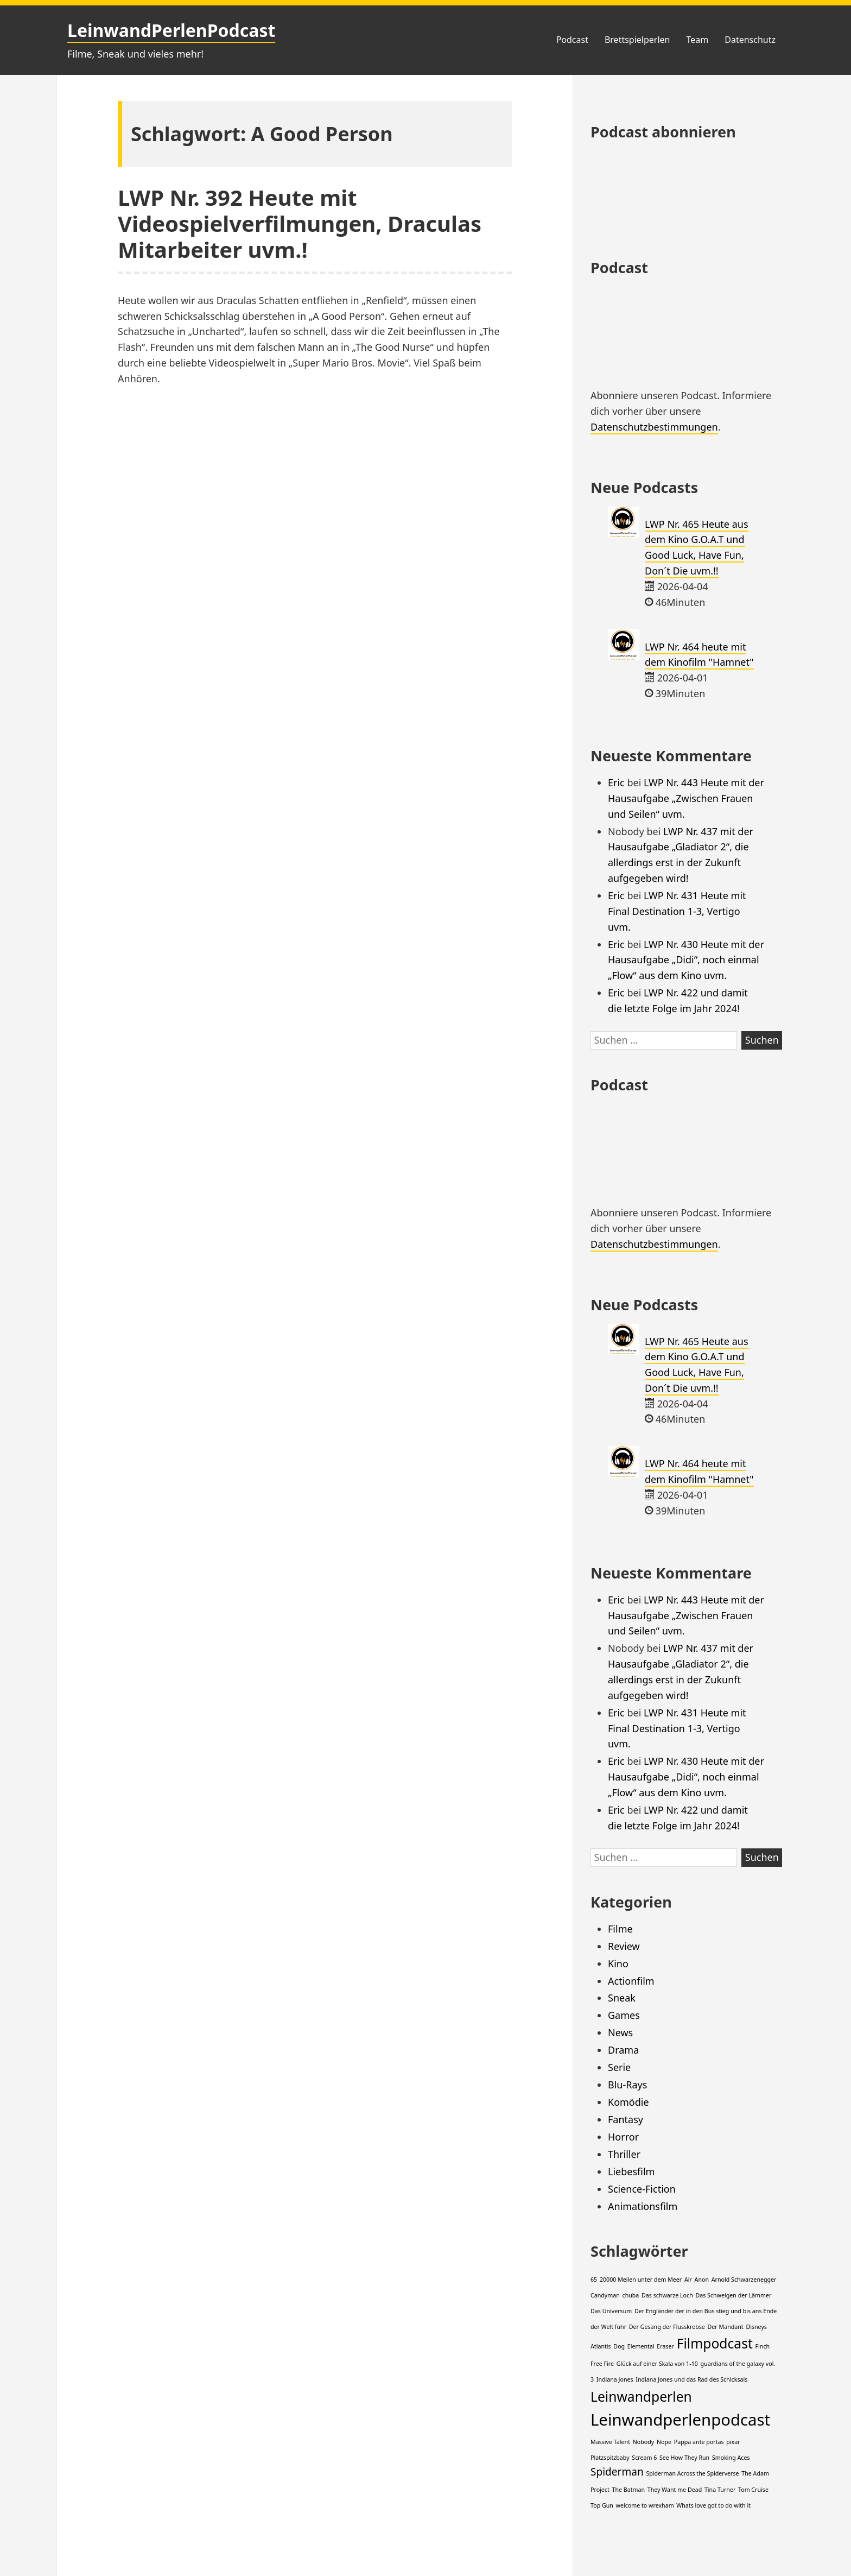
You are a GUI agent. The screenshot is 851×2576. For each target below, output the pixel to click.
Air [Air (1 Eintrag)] (688, 2279)
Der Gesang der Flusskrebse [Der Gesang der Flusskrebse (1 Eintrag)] (667, 2327)
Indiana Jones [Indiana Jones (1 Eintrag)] (614, 2379)
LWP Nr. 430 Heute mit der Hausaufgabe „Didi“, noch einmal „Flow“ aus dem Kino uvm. (686, 960)
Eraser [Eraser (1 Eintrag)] (665, 2346)
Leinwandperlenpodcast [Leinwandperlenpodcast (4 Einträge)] (680, 2419)
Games (624, 2015)
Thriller (624, 2154)
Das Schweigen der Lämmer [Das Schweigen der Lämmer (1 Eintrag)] (733, 2295)
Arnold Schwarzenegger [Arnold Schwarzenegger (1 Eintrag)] (744, 2279)
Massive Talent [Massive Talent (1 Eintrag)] (610, 2442)
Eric (616, 782)
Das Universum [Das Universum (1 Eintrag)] (611, 2311)
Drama (623, 2049)
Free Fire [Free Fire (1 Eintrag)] (602, 2363)
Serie (619, 2067)
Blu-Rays (627, 2084)
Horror (623, 2136)
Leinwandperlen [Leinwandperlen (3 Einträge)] (641, 2396)
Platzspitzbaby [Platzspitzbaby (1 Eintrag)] (610, 2457)
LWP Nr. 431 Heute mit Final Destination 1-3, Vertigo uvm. (677, 911)
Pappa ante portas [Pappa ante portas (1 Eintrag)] (699, 2442)
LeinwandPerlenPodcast (171, 30)
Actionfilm (631, 1980)
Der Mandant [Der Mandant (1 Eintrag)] (726, 2327)
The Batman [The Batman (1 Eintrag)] (628, 2489)
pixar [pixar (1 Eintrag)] (733, 2442)
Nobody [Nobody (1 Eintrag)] (644, 2442)
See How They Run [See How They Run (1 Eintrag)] (684, 2457)
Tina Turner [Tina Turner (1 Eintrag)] (719, 2489)
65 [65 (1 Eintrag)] (593, 2279)
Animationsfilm (642, 2206)
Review (624, 1946)
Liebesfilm (631, 2171)
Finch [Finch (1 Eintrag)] (762, 2346)
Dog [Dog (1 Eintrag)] (619, 2346)
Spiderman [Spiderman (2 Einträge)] (617, 2472)
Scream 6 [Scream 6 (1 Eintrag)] (644, 2457)
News (620, 2032)
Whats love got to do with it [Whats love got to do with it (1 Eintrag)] (713, 2505)
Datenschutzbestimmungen (654, 426)
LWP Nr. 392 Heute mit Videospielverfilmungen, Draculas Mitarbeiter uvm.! (299, 223)
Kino (618, 1963)
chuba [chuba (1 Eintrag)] (631, 2295)
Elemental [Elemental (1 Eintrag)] (641, 2346)
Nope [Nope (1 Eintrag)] (664, 2442)
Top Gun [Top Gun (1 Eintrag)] (601, 2505)
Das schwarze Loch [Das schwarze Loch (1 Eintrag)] (667, 2295)
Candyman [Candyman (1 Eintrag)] (605, 2295)
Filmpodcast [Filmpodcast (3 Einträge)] (715, 2343)
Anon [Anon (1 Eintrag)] (702, 2279)
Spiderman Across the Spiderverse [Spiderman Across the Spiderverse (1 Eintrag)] (692, 2473)
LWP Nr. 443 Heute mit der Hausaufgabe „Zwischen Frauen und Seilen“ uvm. (686, 798)
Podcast (572, 40)
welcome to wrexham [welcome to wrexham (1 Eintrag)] (645, 2505)
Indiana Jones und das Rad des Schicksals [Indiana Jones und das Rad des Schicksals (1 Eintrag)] (691, 2379)
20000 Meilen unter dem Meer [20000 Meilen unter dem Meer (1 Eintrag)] (641, 2279)
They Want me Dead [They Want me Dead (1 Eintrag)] (674, 2489)
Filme (620, 1928)
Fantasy (625, 2119)
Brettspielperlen (637, 40)
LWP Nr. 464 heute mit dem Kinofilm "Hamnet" (699, 654)
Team (697, 40)
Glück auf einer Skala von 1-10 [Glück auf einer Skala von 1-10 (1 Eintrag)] (657, 2363)
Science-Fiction (642, 2188)
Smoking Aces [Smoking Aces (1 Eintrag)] (731, 2457)
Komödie (628, 2101)
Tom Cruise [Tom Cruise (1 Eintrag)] (753, 2489)
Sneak (622, 1997)
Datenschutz (750, 40)
